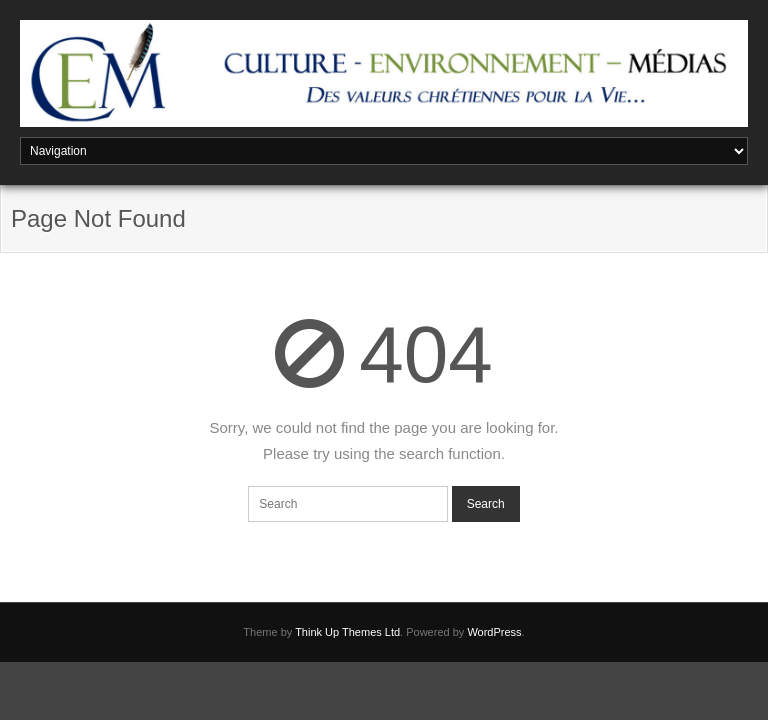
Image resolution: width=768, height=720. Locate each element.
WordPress (494, 632)
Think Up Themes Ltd (347, 632)
